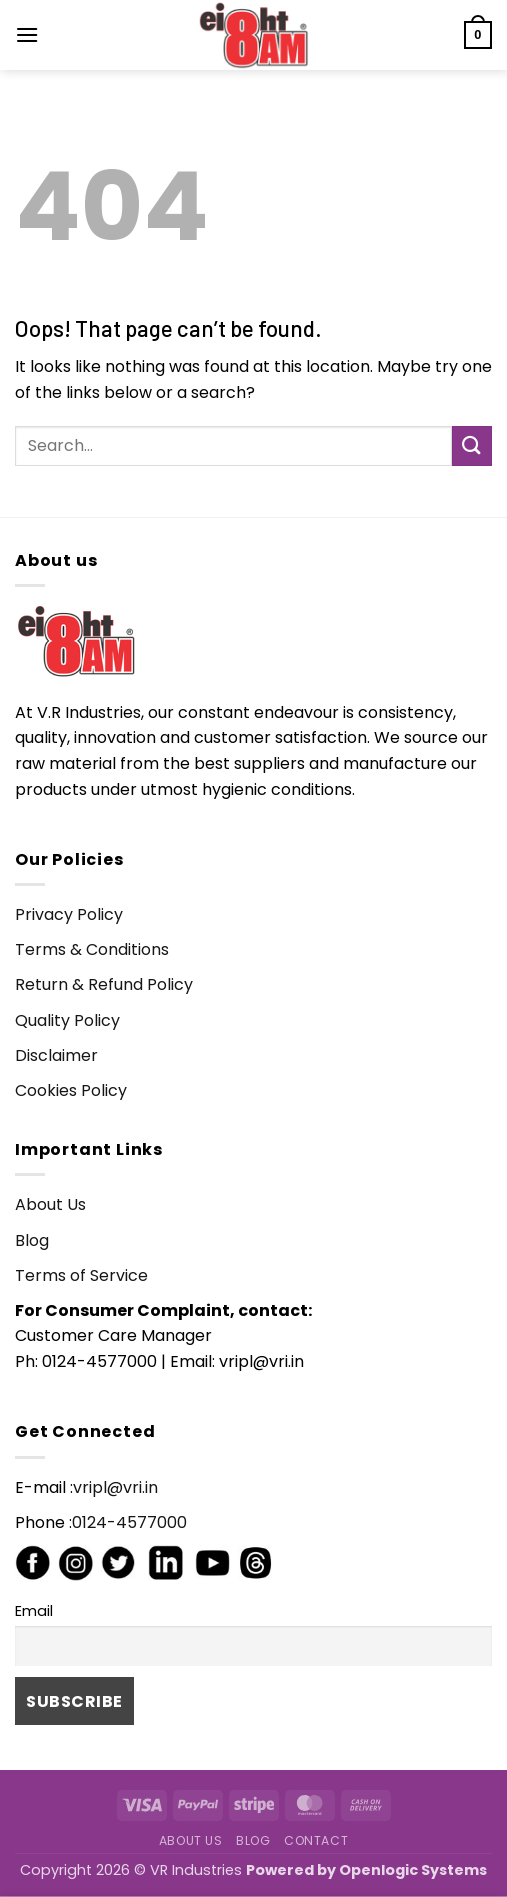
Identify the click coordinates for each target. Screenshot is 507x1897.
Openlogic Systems (413, 1870)
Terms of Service (81, 1275)
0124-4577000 (129, 1522)
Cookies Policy (71, 1090)
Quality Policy (67, 1020)
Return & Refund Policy (104, 984)
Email (34, 1611)
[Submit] (472, 445)
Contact (316, 1840)
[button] (27, 34)
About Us (50, 1204)
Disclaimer (56, 1055)
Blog (32, 1240)
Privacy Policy (69, 914)
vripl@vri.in (115, 1487)
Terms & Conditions (92, 949)
